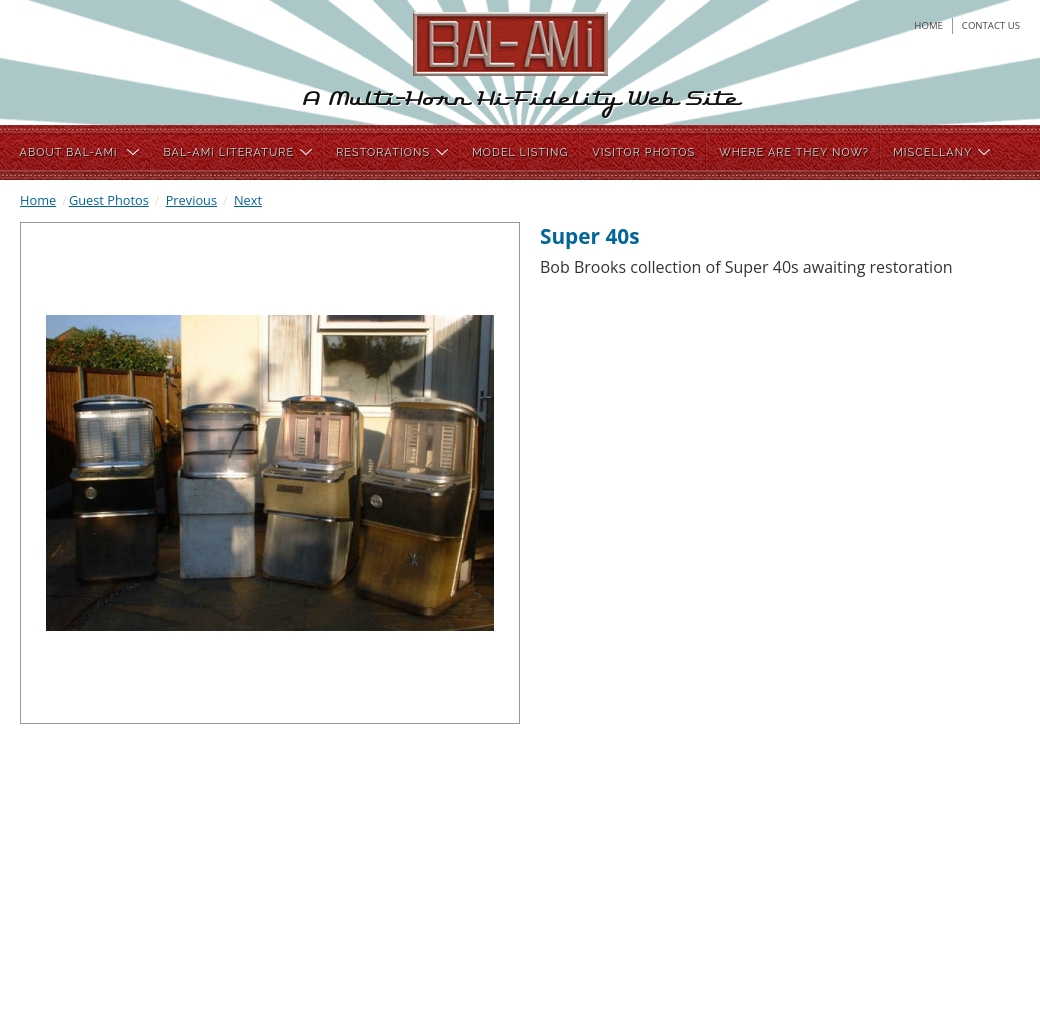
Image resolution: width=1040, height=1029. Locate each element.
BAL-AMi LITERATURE (237, 152)
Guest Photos (109, 200)
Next (248, 200)
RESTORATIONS (392, 152)
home (928, 25)
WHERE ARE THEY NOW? (794, 152)
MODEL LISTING (520, 152)
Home (38, 200)
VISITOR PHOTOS (643, 152)
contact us (991, 25)
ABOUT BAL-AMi (80, 152)
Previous (191, 200)
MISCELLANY (941, 152)
